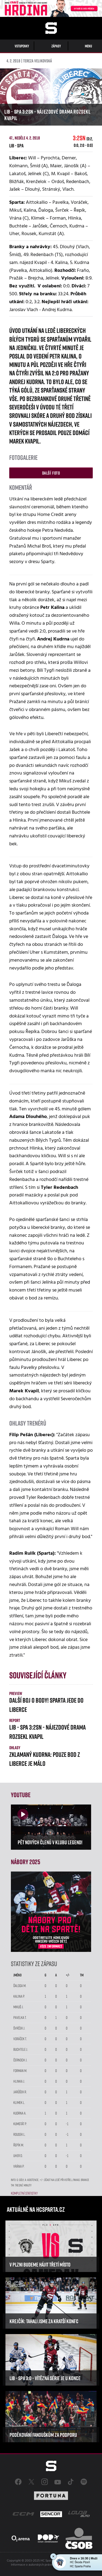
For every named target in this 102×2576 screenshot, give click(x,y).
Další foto (51, 473)
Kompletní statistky (24, 2193)
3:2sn (83, 141)
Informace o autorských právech (33, 2565)
